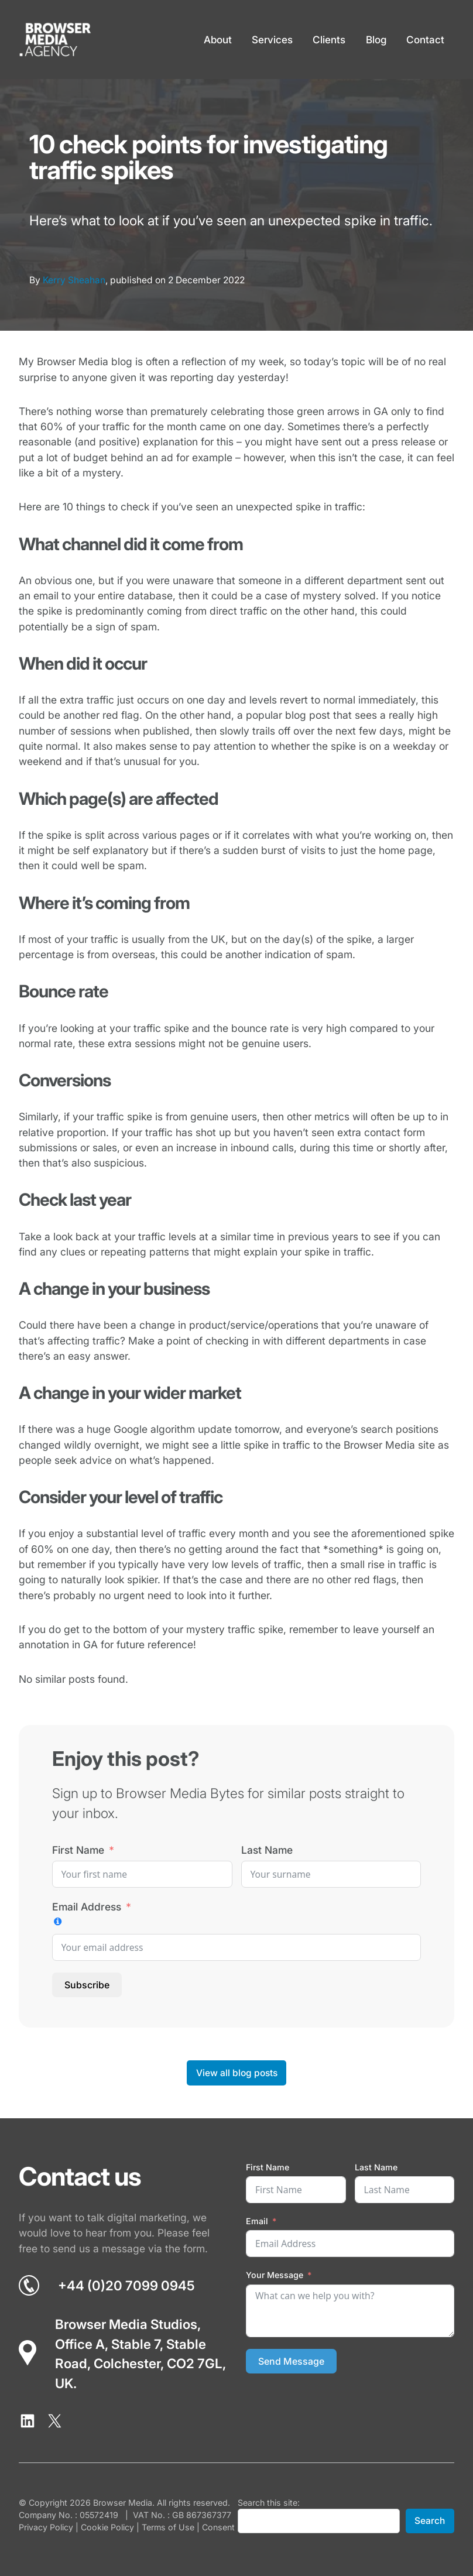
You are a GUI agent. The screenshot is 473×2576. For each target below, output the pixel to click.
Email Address (86, 1907)
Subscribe (86, 1985)
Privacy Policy (46, 2527)
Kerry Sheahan (74, 280)
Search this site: (269, 2503)
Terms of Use (168, 2527)
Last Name (267, 1850)
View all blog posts (236, 2072)
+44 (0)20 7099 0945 (126, 2285)
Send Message (291, 2361)
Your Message (274, 2275)
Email (257, 2221)
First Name (78, 1850)
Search (429, 2520)
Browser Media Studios (126, 2324)
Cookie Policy (107, 2527)
